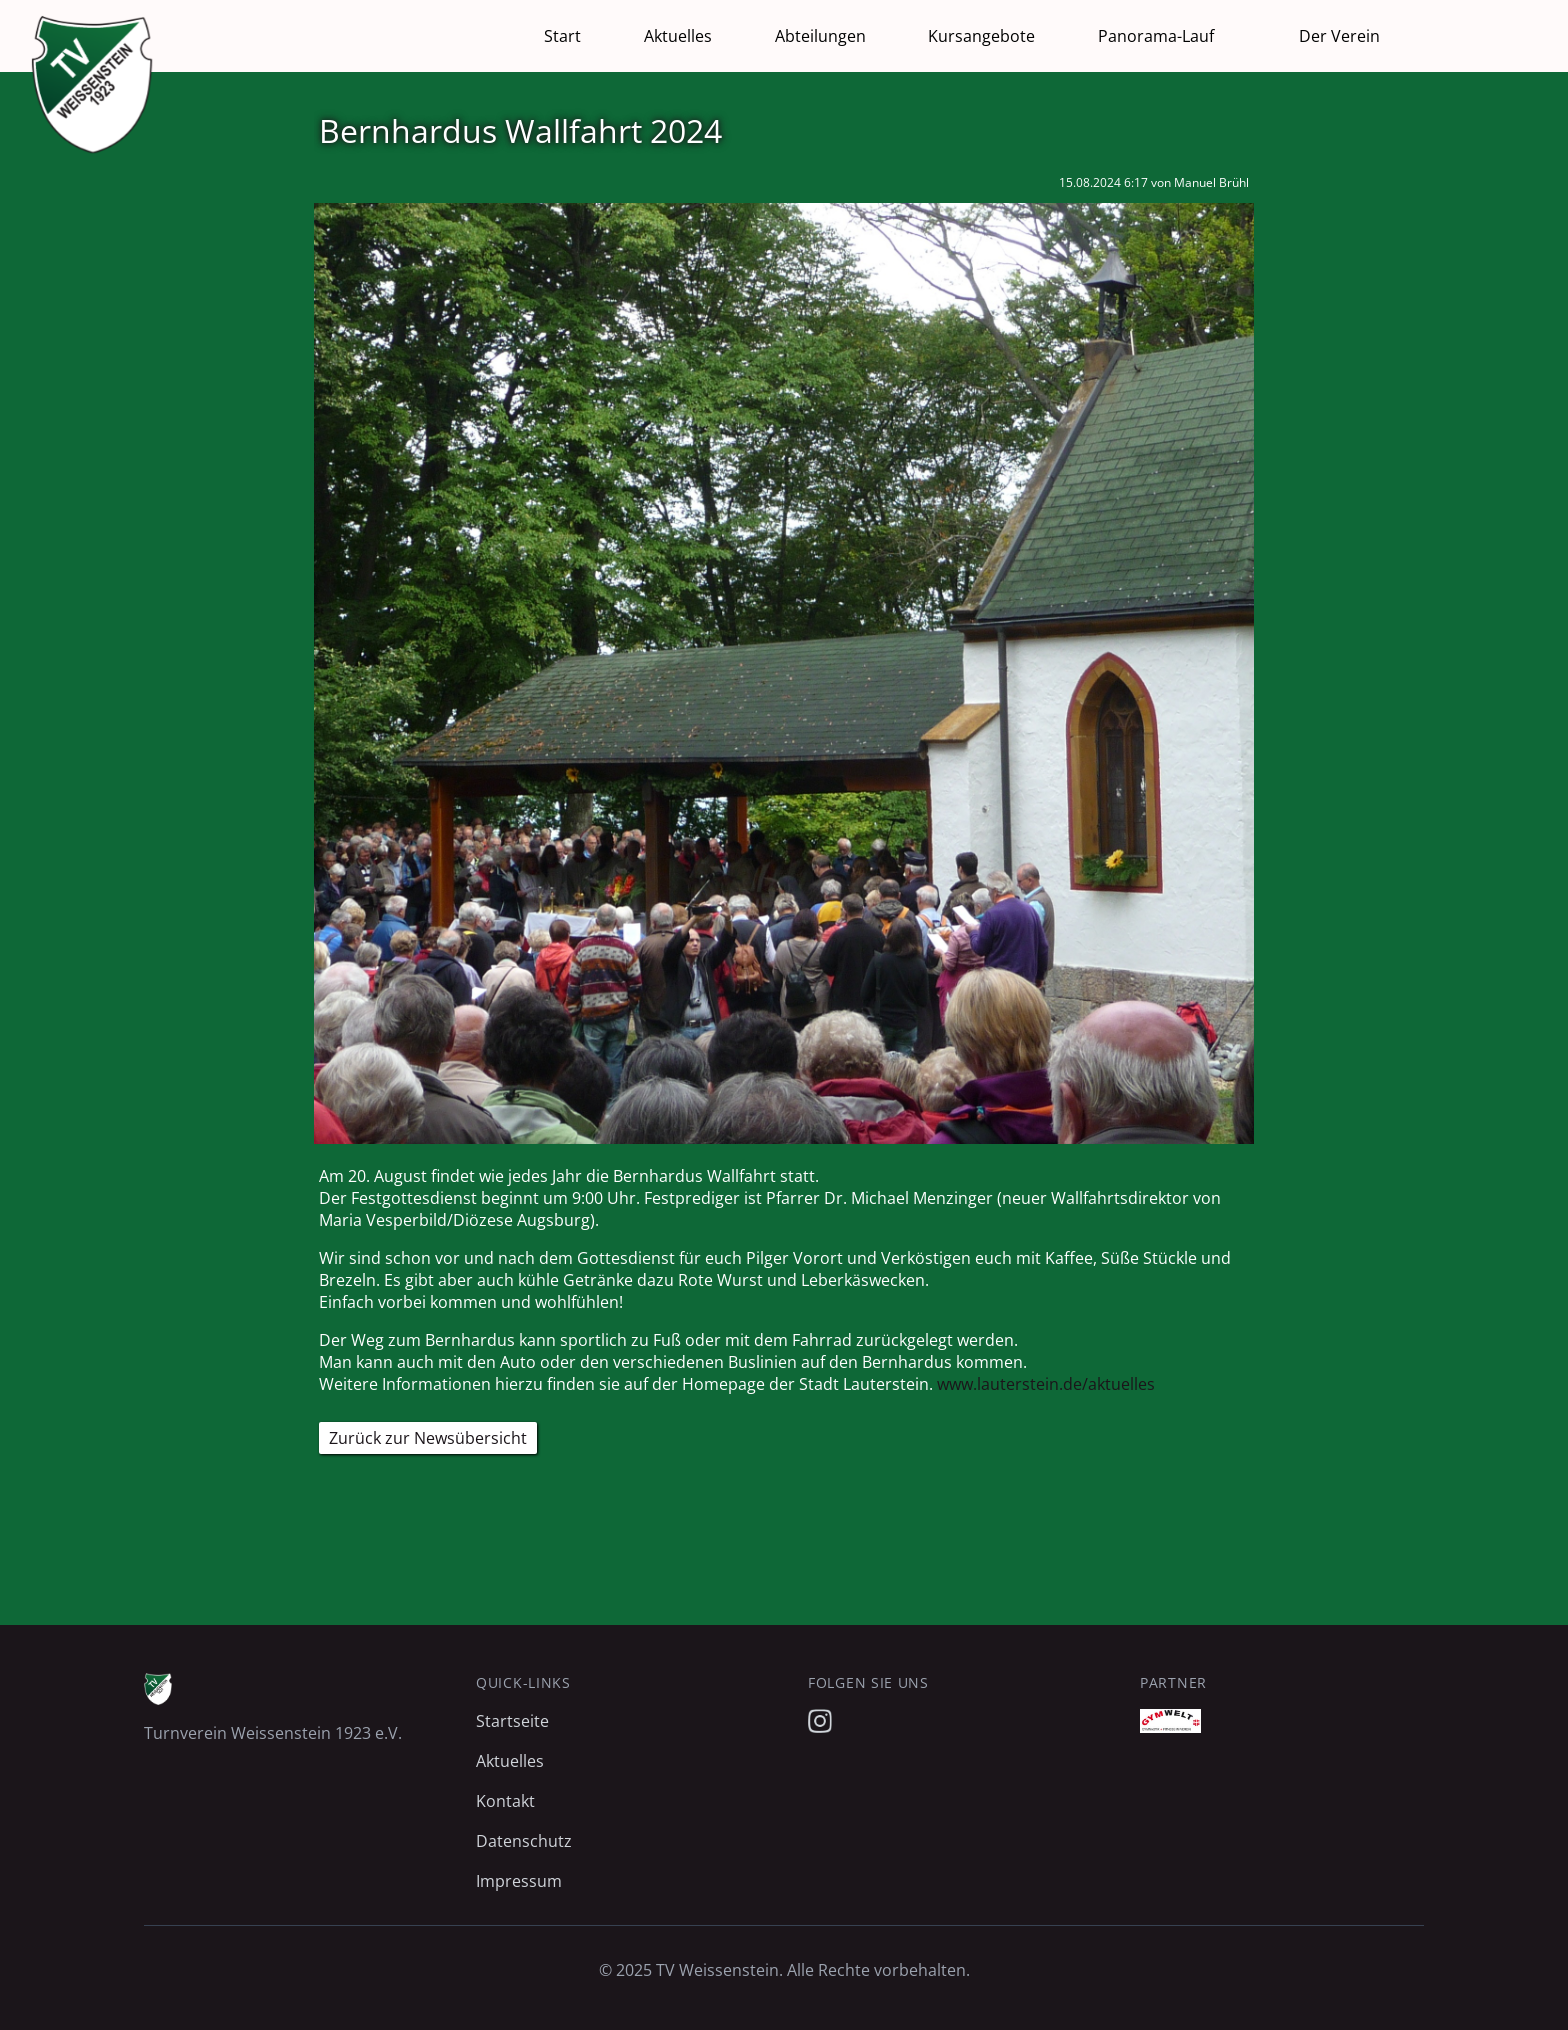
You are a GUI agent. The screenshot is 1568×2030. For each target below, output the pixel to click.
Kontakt (505, 1801)
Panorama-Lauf (1156, 36)
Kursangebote (981, 36)
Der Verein (1339, 36)
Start (562, 36)
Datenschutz (524, 1841)
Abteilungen (820, 36)
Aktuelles (678, 36)
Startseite (512, 1721)
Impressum (519, 1881)
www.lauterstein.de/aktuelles (1046, 1384)
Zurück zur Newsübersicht (428, 1438)
